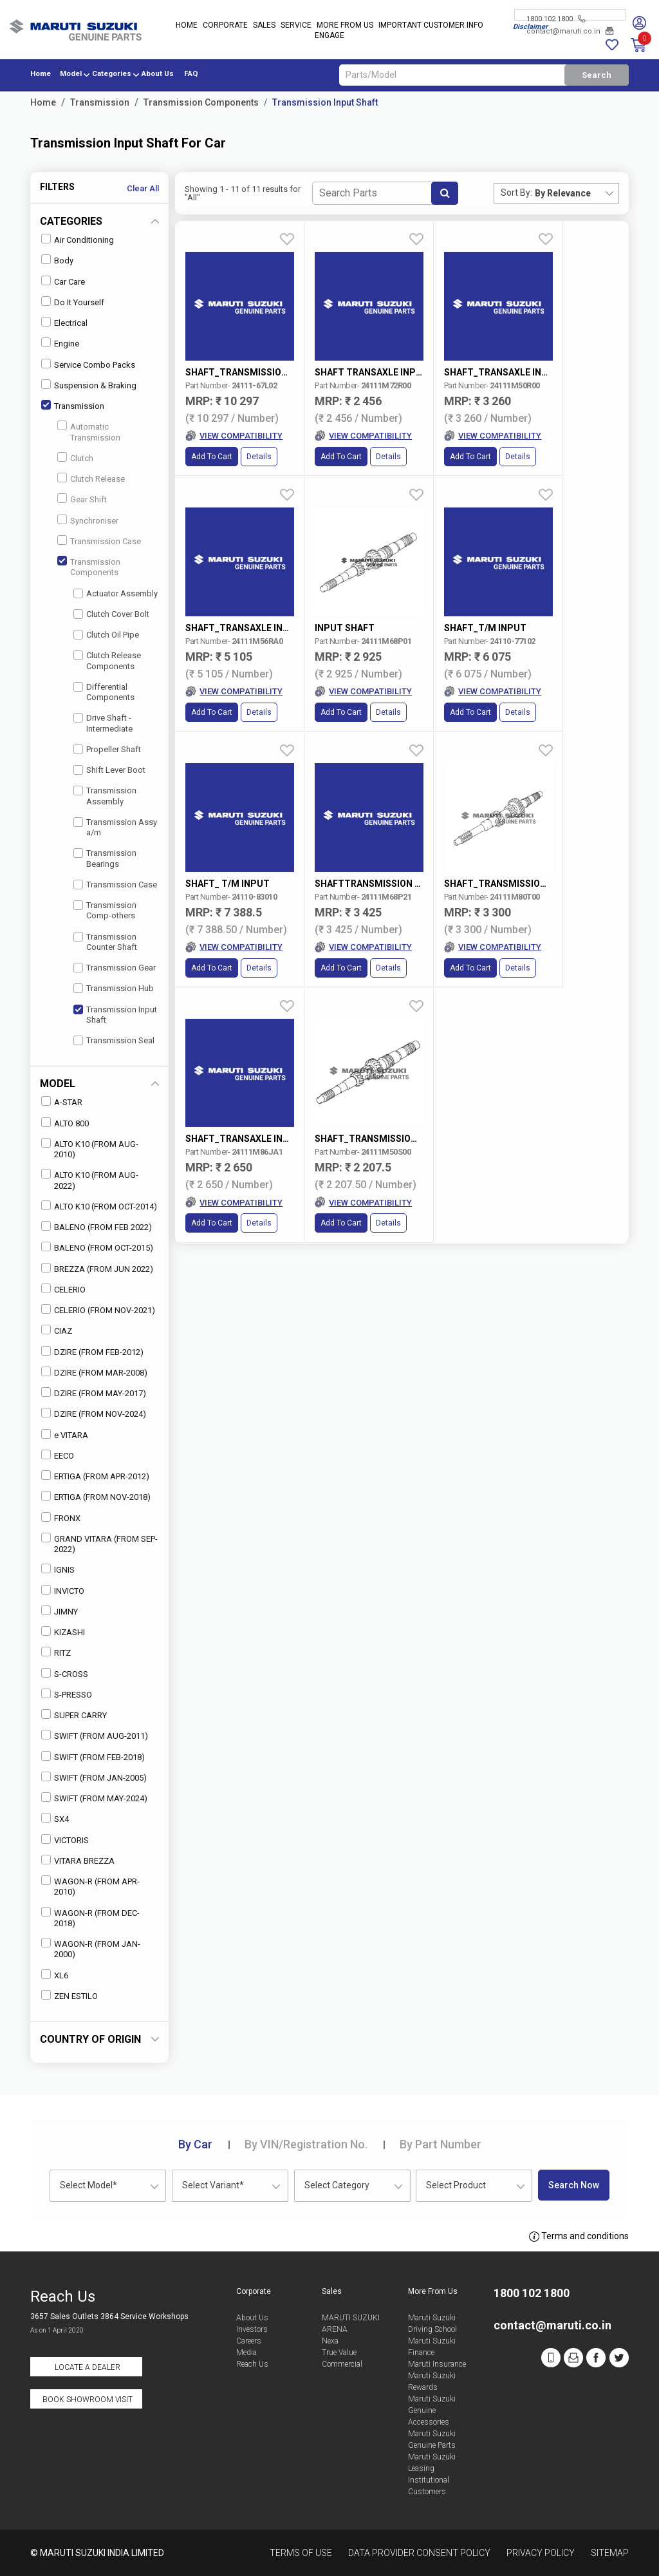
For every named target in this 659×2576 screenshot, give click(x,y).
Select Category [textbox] (336, 2185)
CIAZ (56, 1330)
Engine (60, 342)
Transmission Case (99, 540)
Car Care (63, 281)
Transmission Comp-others (104, 910)
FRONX (60, 1517)
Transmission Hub (113, 988)
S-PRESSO (66, 1694)
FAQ (191, 74)
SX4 (55, 1818)
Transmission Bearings (104, 858)
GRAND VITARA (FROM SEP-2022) (99, 1543)
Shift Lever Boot (109, 770)
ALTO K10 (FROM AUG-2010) (89, 1148)
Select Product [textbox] (456, 2185)
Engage (329, 36)
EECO (57, 1455)
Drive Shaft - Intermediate (103, 723)
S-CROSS (64, 1673)
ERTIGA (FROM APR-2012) (95, 1475)
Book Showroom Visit (87, 2399)
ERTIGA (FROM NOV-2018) (96, 1496)
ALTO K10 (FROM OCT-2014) (99, 1205)
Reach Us (252, 2364)
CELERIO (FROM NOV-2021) (98, 1309)
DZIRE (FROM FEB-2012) (92, 1351)
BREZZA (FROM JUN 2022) (97, 1268)
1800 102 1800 (555, 19)
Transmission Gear (114, 967)
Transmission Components (201, 102)
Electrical (64, 322)
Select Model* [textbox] (88, 2185)
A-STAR (61, 1101)
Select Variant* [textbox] (213, 2185)
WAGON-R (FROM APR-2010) (90, 1886)
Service (296, 25)
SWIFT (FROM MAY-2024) (94, 1797)
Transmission (99, 102)
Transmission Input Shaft (325, 102)
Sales (264, 25)
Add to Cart (211, 440)
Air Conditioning (77, 239)
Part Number (440, 2144)
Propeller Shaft (107, 749)
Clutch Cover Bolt (111, 614)
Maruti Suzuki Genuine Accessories (432, 2410)
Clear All (143, 188)
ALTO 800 (65, 1122)
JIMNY (59, 1610)
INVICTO (62, 1590)
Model (71, 74)
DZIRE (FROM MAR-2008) (94, 1372)
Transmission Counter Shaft (105, 942)
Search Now (573, 2185)
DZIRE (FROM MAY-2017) (93, 1392)
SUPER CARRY (74, 1714)
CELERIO (63, 1288)
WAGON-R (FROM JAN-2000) (90, 1948)
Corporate (225, 25)
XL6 (54, 1974)
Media (246, 2352)
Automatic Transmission (88, 431)
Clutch (75, 457)
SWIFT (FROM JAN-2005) (94, 1777)
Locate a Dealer (87, 2367)
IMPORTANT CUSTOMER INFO (430, 25)
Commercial (342, 2364)
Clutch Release (91, 478)
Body (57, 259)
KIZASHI (63, 1631)
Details (259, 440)
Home (187, 25)
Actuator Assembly (115, 593)
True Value (339, 2352)
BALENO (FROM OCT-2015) (97, 1247)
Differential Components (104, 692)
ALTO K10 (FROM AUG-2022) (89, 1179)
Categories (111, 74)
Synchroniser (87, 520)
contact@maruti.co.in (569, 31)
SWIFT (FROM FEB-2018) (93, 1756)
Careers (248, 2340)
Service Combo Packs (88, 364)
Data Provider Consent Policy (419, 2553)
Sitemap (610, 2553)
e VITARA (64, 1434)
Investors (252, 2329)
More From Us (345, 25)
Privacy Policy (540, 2553)
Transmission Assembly (104, 796)
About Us (158, 74)
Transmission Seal (113, 1040)
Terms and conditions (579, 2236)
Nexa (330, 2340)
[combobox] (576, 193)
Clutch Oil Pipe (106, 634)
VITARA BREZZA (78, 1860)
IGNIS (58, 1569)
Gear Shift (82, 498)
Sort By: (516, 192)
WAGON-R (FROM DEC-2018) (90, 1917)
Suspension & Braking (88, 384)
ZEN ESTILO (69, 1995)
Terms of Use (301, 2553)
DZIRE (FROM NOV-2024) (93, 1413)
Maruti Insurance (437, 2364)
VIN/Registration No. (306, 2144)
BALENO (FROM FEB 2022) (96, 1226)
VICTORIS (65, 1839)
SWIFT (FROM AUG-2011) (94, 1735)
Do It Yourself (72, 301)
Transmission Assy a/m (115, 827)
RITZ (56, 1652)
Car (195, 2144)
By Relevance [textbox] (563, 193)
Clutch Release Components (107, 660)
